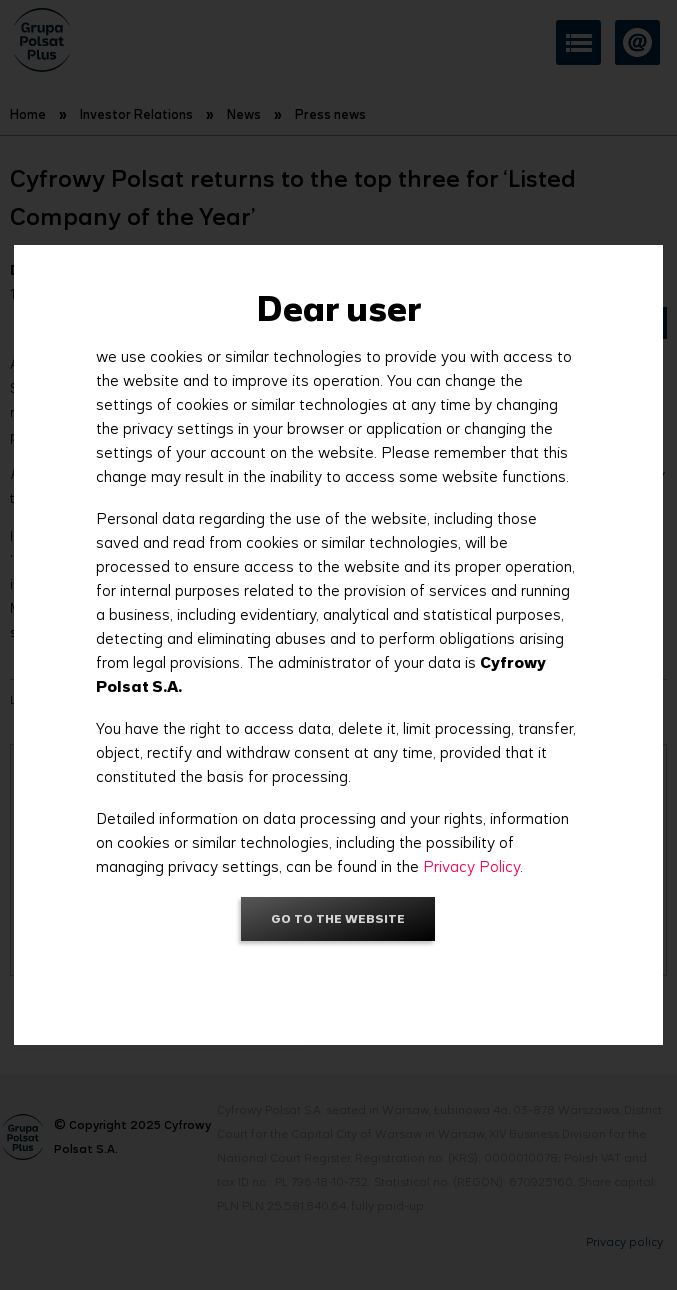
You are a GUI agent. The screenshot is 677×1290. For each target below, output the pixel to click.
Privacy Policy (471, 866)
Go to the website (338, 918)
